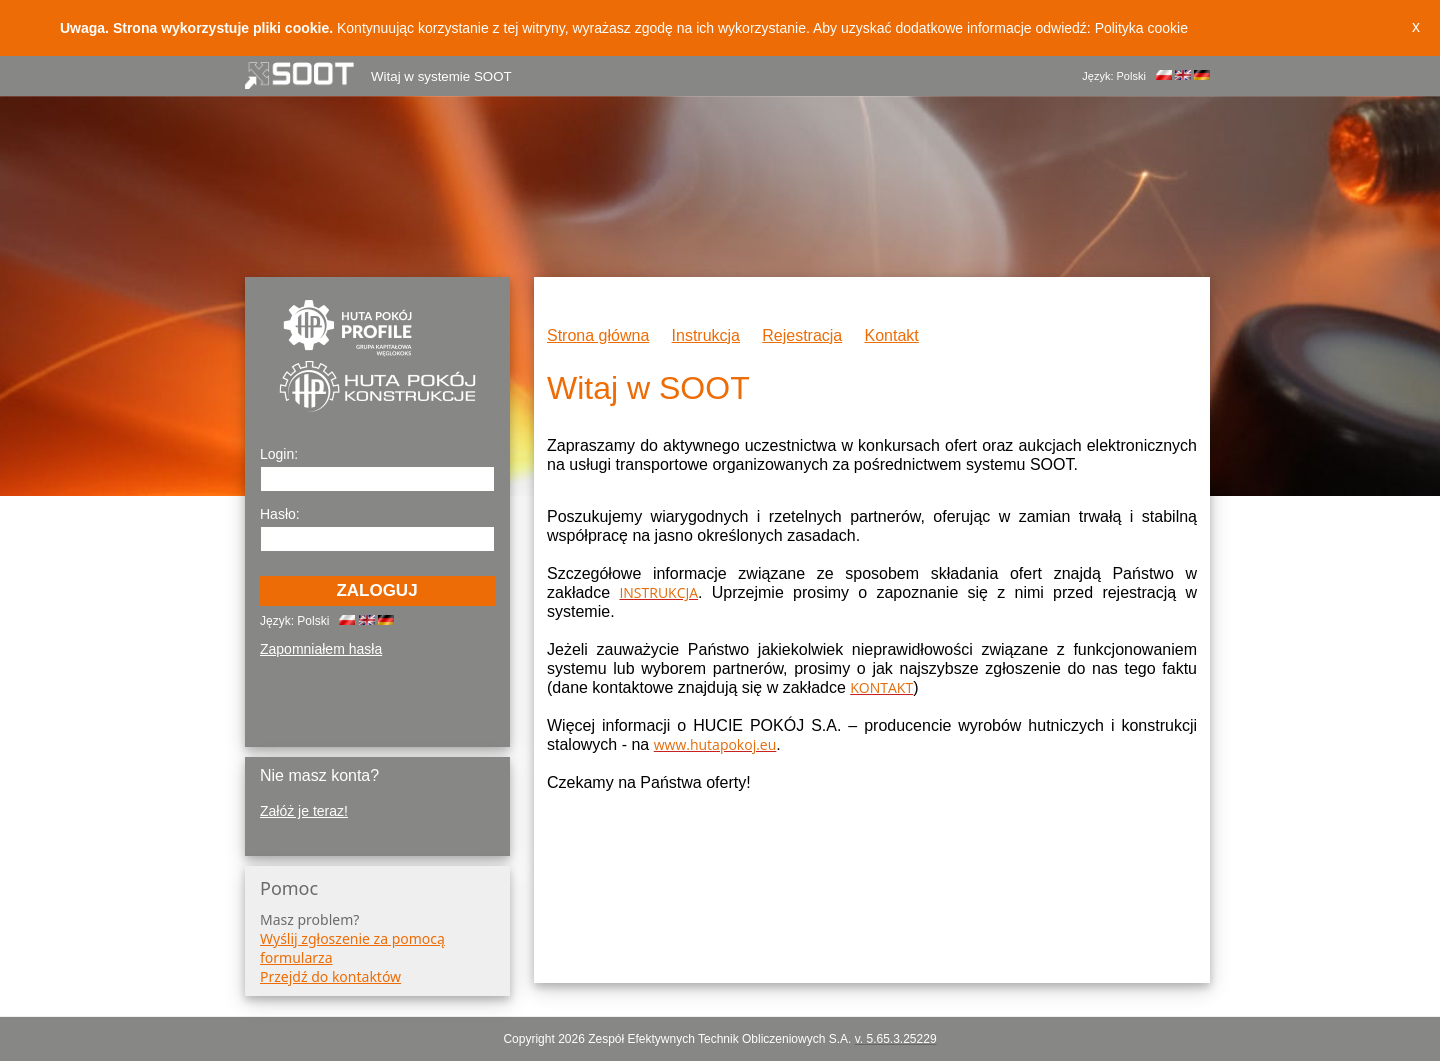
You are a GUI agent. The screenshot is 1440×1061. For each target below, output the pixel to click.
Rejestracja (802, 335)
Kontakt (892, 335)
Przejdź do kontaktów (330, 976)
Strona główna (598, 335)
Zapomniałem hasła (321, 649)
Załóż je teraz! (304, 811)
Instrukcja (706, 335)
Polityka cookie (1141, 28)
